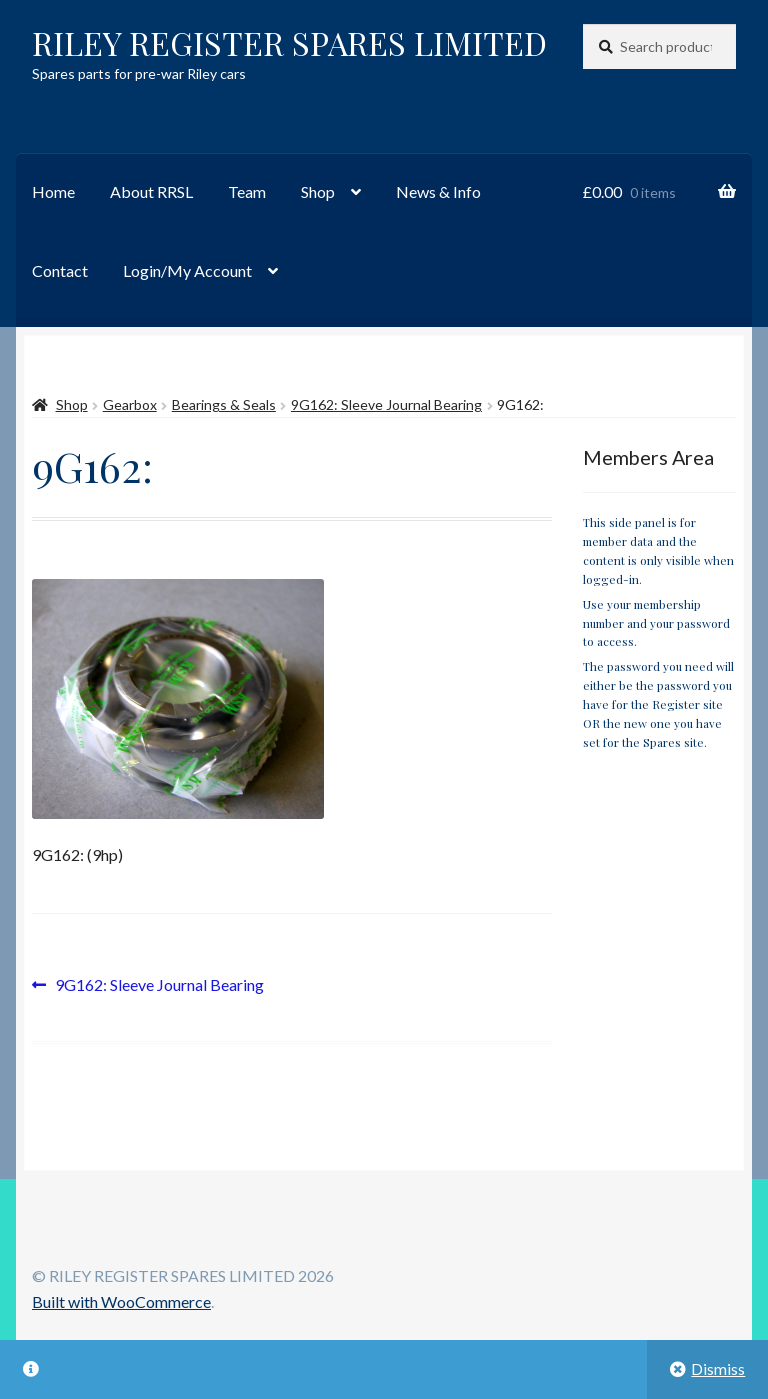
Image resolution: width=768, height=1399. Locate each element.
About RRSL (151, 191)
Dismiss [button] (718, 1368)
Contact (60, 270)
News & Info (438, 191)
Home (53, 191)
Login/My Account (187, 270)
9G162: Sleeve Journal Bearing (386, 404)
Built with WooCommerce (121, 1301)
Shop (318, 191)
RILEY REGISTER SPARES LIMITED (289, 42)
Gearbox (130, 404)
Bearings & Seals (224, 404)
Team (247, 191)
